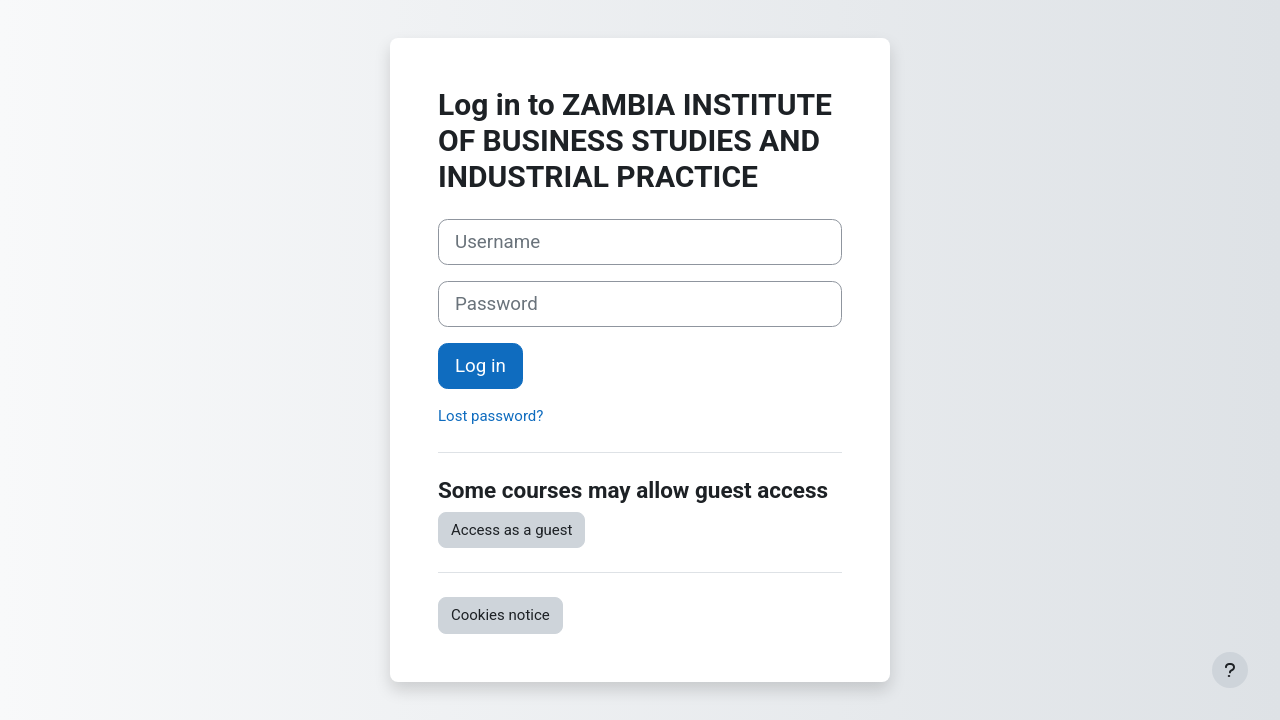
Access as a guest (511, 530)
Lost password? (490, 416)
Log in (480, 366)
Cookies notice (500, 615)
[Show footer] (1230, 670)
